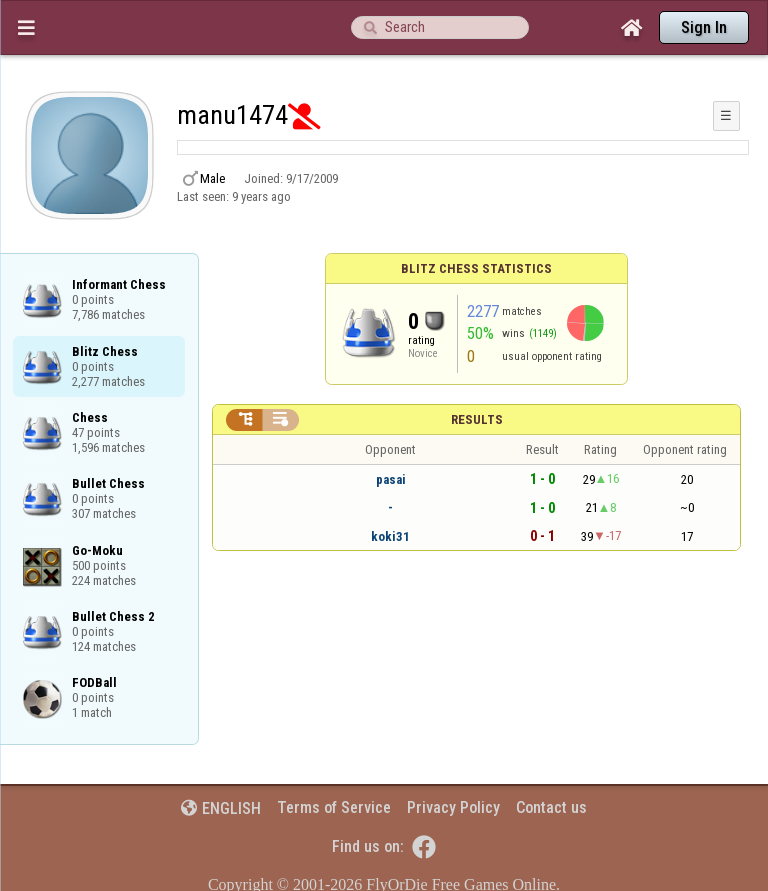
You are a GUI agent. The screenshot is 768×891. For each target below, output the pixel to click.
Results (477, 419)
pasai (391, 479)
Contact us (551, 807)
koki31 (390, 536)
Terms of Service (334, 807)
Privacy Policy (453, 807)
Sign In (704, 27)
